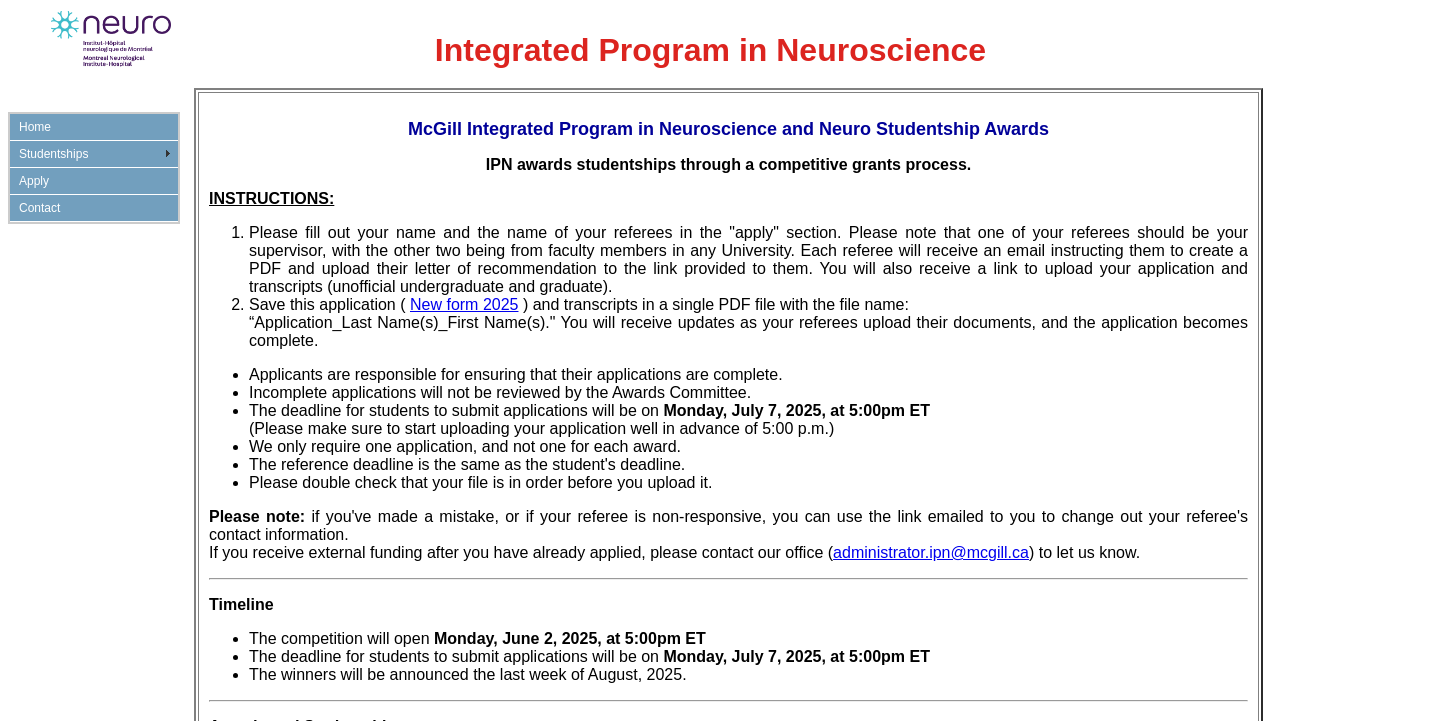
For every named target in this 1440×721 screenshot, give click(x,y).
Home (35, 127)
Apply (34, 181)
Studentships (53, 154)
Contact (39, 208)
